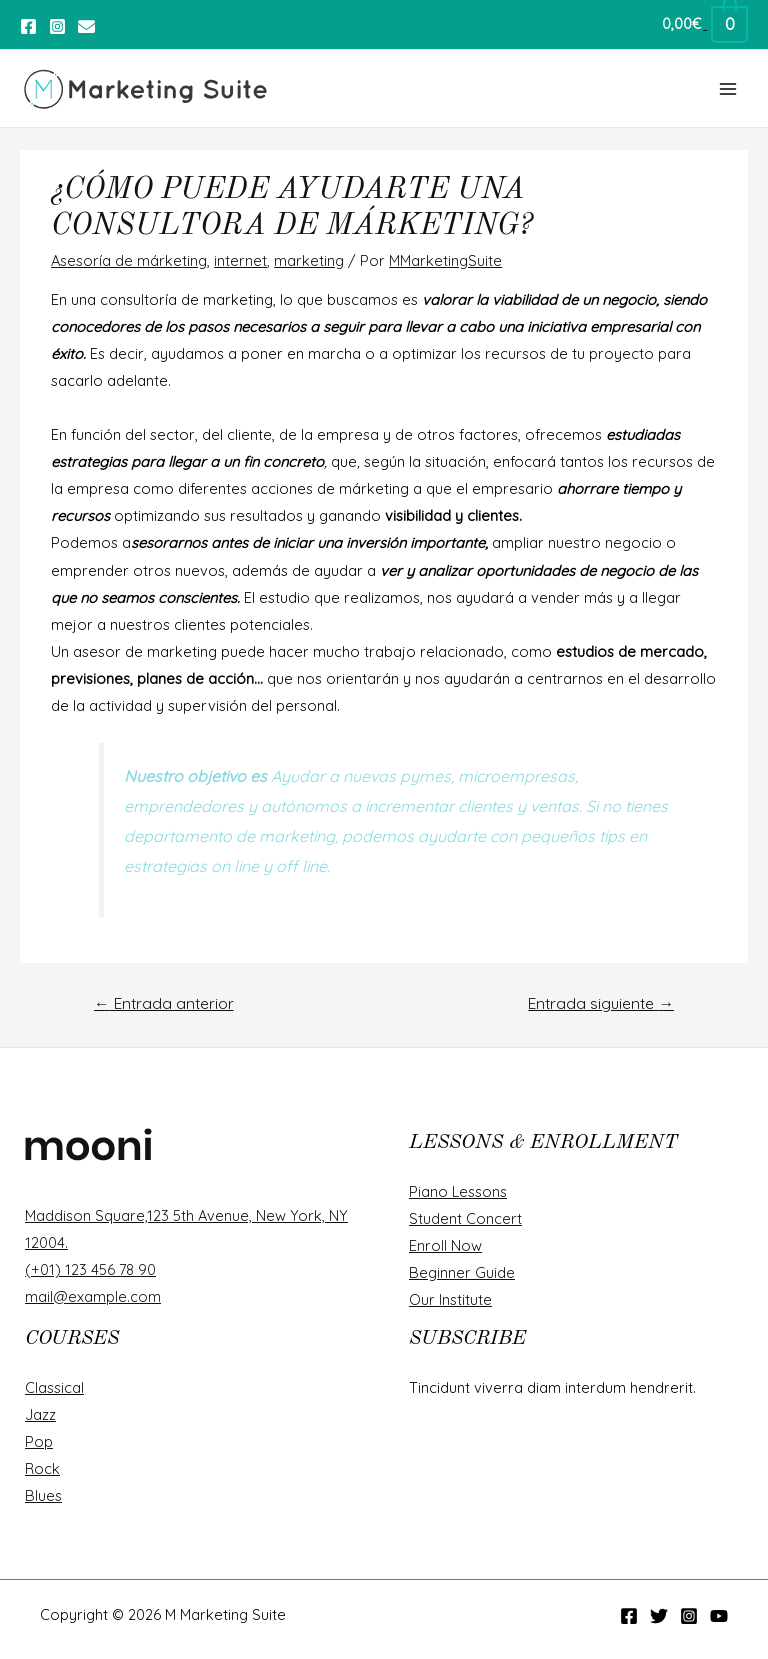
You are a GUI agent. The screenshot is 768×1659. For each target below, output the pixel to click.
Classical (54, 1387)
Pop (39, 1441)
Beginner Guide (462, 1272)
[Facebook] (28, 26)
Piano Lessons (458, 1191)
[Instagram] (57, 26)
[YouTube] (719, 1616)
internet (240, 260)
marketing (309, 260)
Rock (42, 1468)
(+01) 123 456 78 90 (90, 1269)
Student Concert (465, 1218)
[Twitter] (86, 26)
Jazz (40, 1414)
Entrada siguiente (601, 1003)
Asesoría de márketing (129, 260)
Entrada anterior (164, 1003)
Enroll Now (445, 1245)
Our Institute (450, 1299)
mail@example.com (93, 1296)
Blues (43, 1495)
